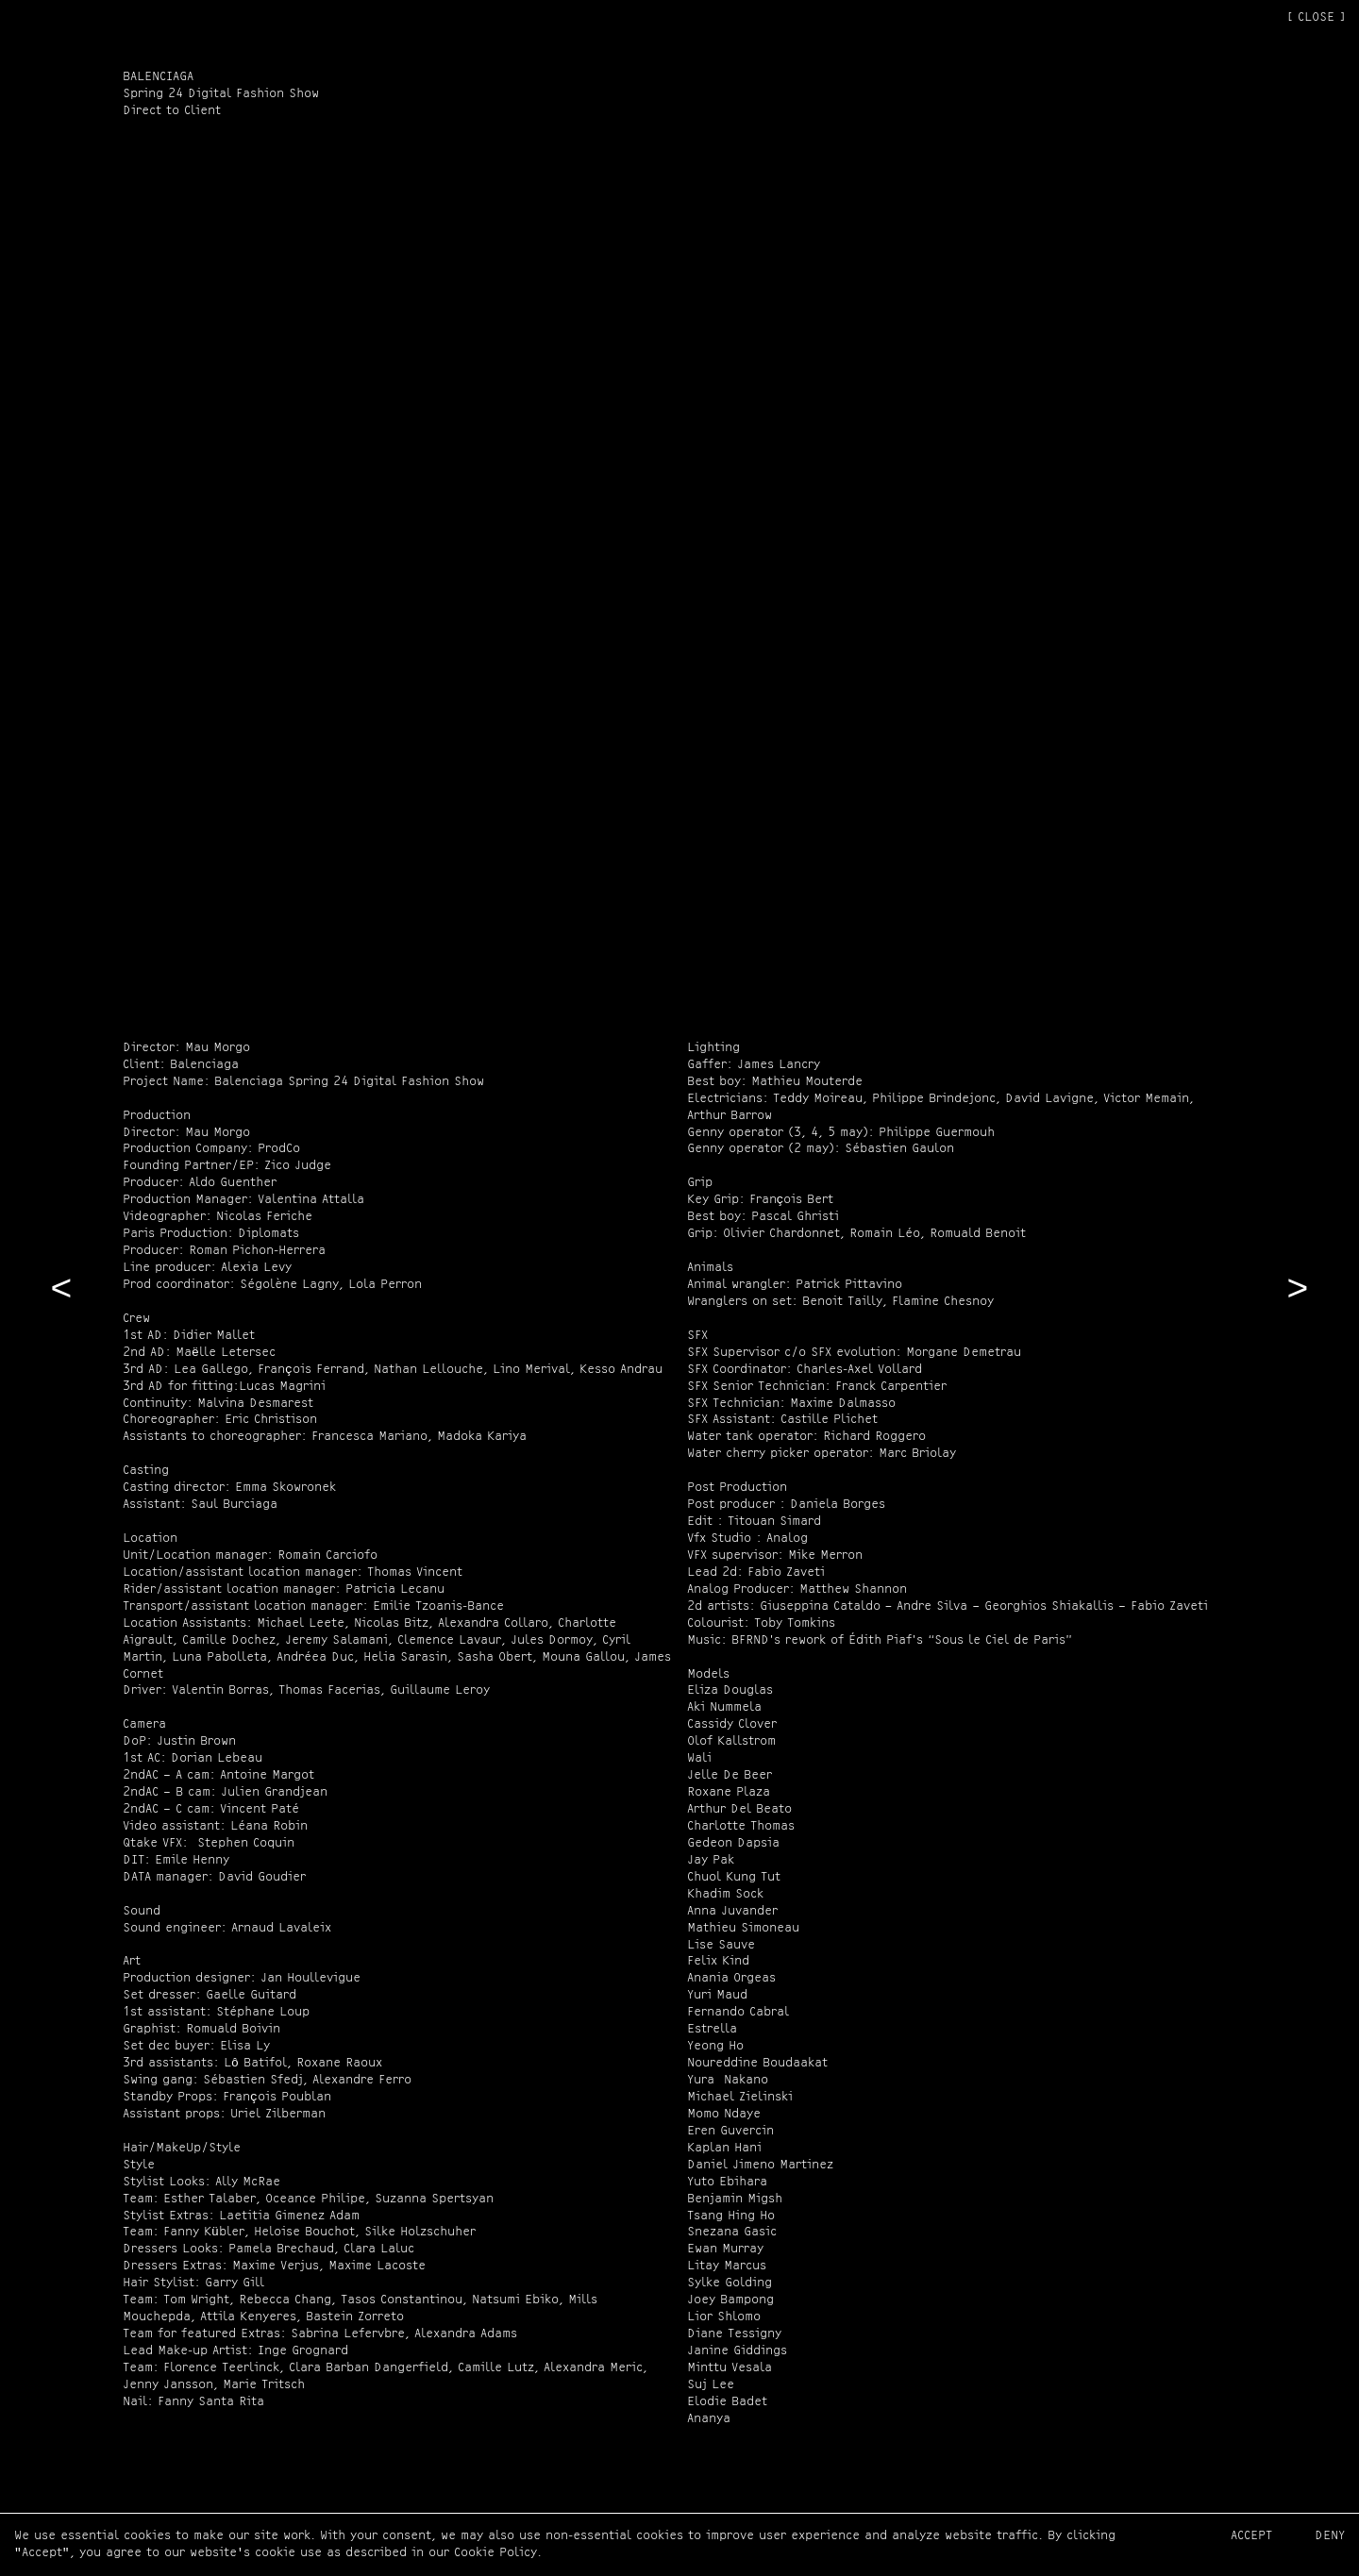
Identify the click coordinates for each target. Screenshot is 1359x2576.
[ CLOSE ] (1316, 17)
